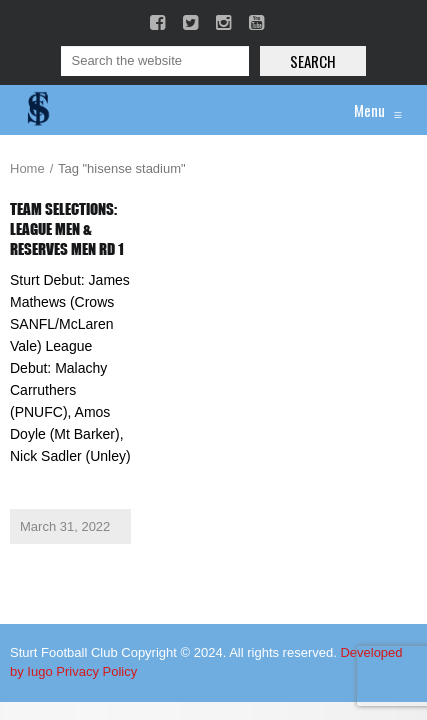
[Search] (155, 61)
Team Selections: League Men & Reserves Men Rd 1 (67, 229)
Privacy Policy (96, 671)
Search (313, 61)
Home (27, 168)
